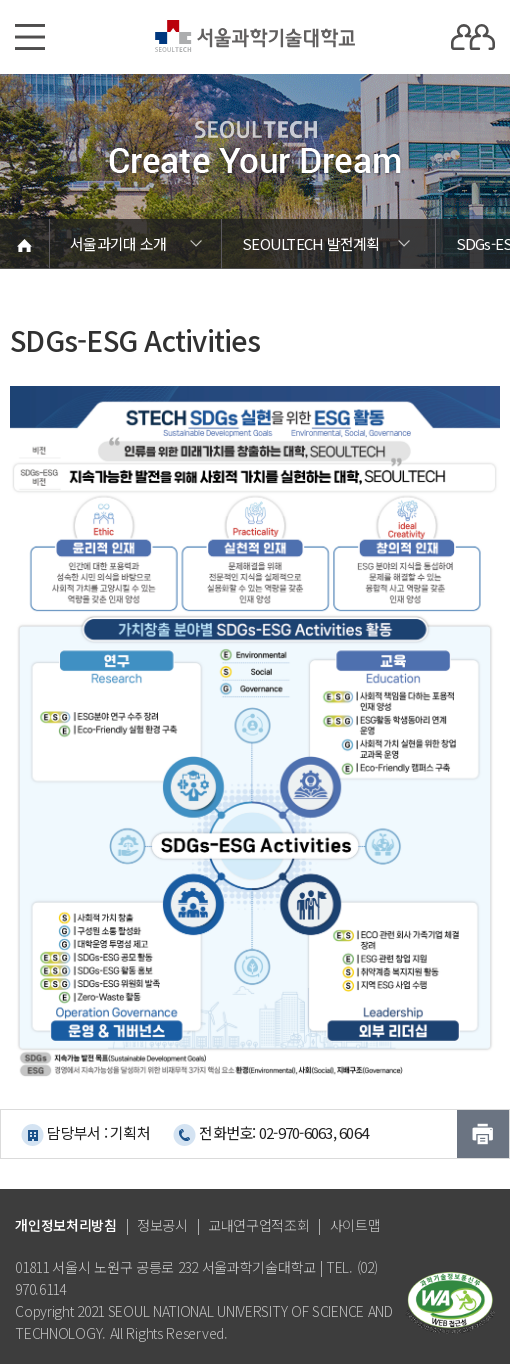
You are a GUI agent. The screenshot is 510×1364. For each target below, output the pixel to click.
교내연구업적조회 (259, 1225)
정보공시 (162, 1225)
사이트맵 (355, 1225)
